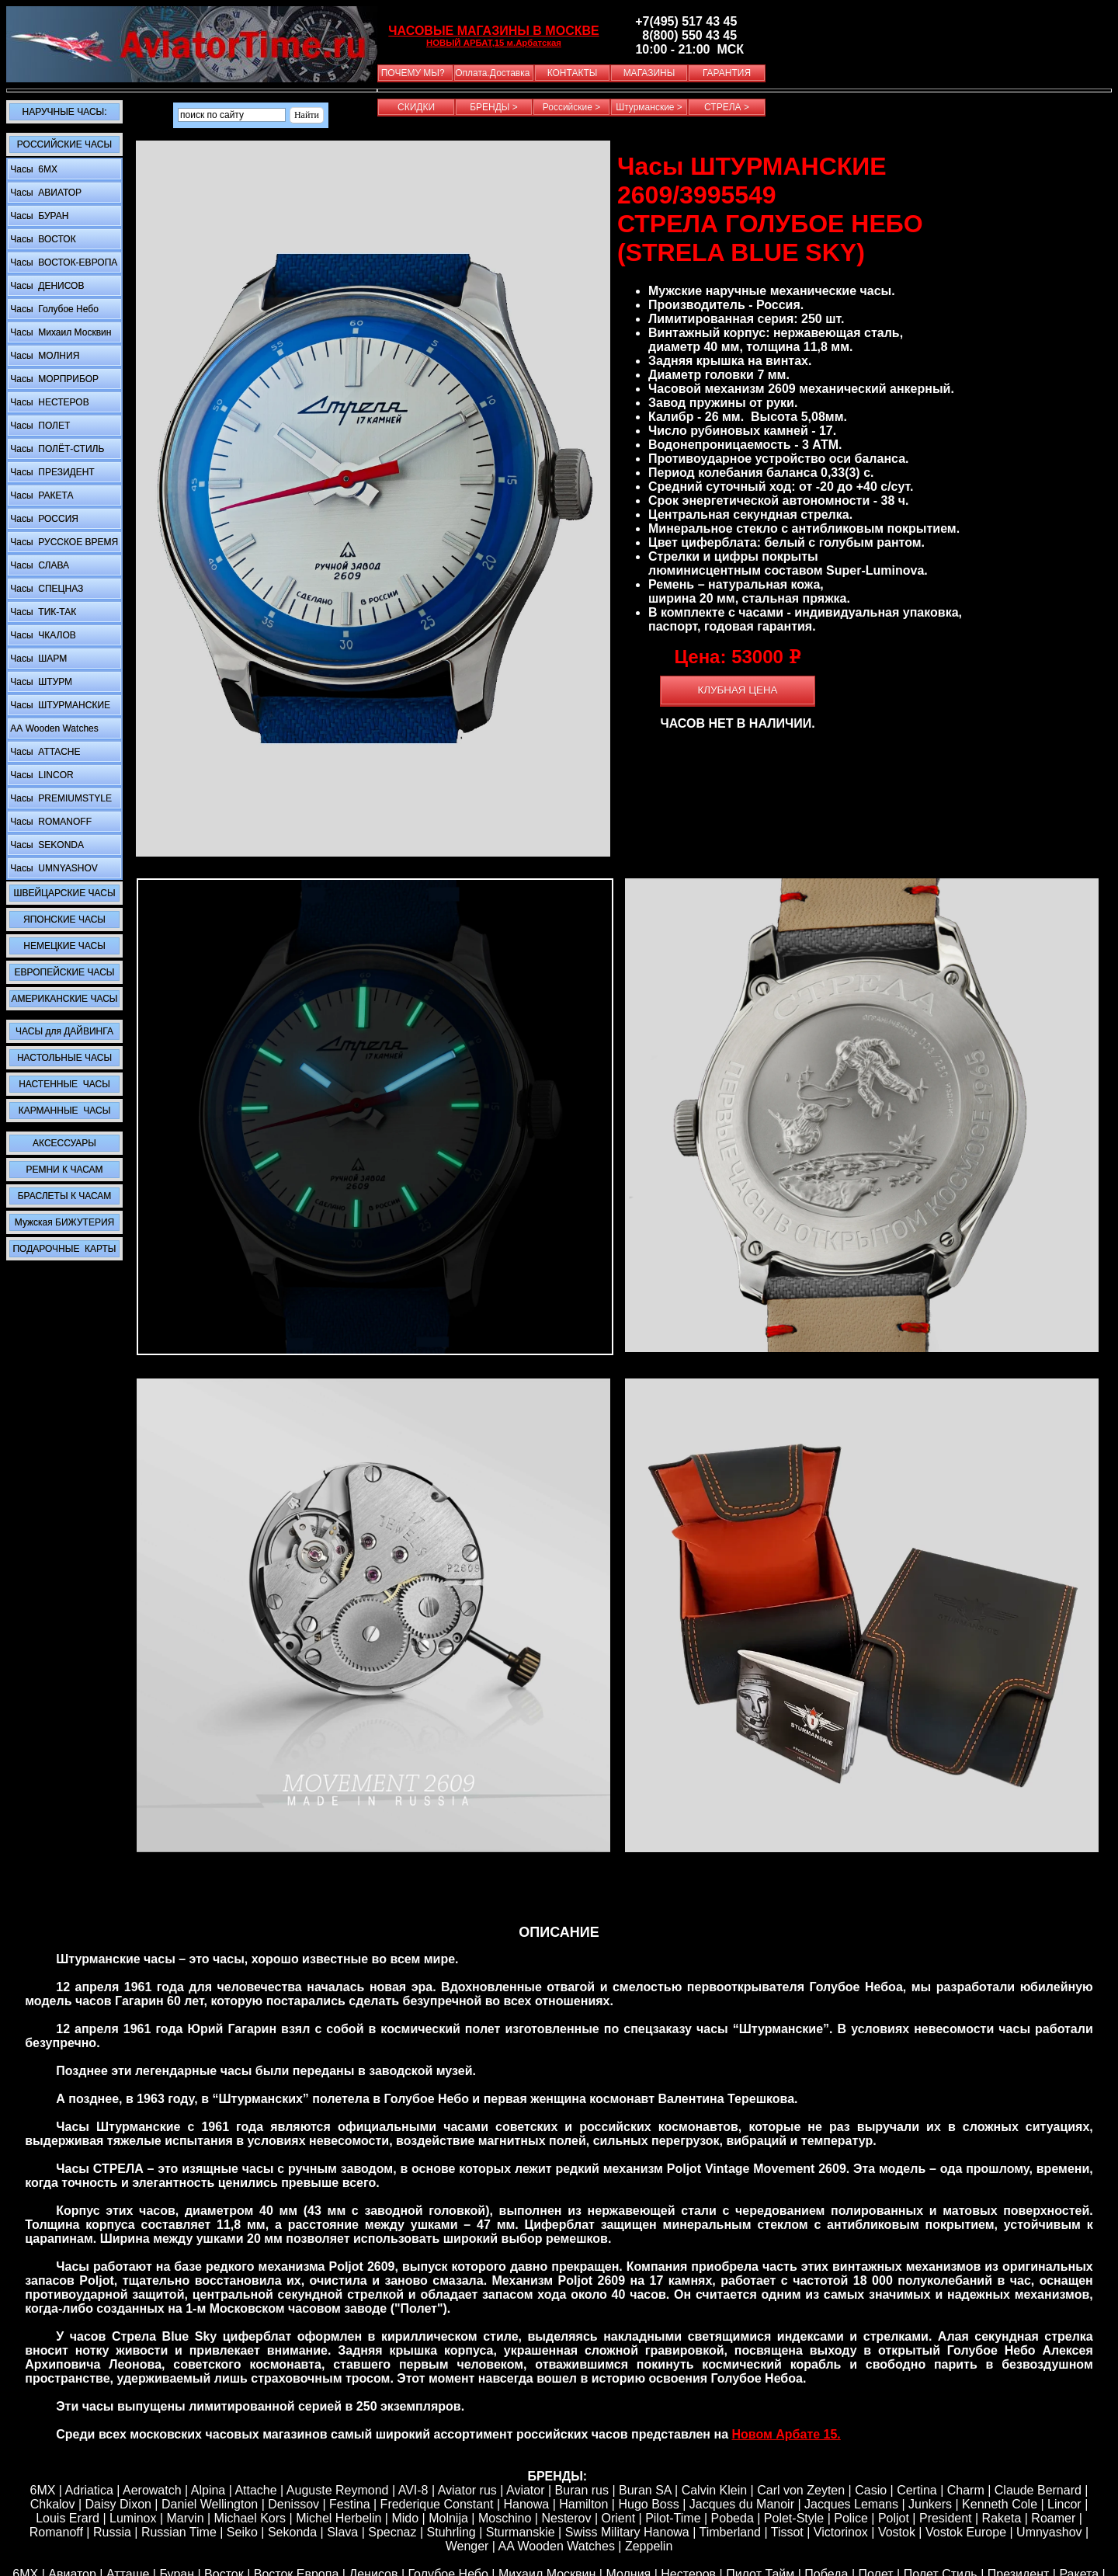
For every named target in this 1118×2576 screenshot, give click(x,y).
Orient (619, 2518)
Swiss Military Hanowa (627, 2532)
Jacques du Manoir (741, 2504)
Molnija (448, 2518)
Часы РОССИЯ (43, 518)
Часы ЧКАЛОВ (42, 635)
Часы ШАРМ (37, 658)
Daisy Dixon (118, 2504)
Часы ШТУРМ (40, 681)
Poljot (893, 2518)
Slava (342, 2532)
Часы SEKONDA (46, 845)
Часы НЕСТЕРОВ (48, 402)
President (945, 2518)
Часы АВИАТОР (45, 192)
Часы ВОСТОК (42, 239)
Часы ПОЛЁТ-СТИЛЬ (56, 448)
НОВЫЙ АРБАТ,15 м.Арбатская (493, 42)
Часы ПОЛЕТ (39, 425)
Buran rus (582, 2490)
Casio (871, 2490)
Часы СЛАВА (38, 565)
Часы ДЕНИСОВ (46, 285)
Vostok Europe (965, 2532)
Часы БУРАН (38, 215)
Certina (917, 2490)
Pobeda (732, 2518)
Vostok (896, 2532)
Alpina (208, 2490)
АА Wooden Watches (53, 728)
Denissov (293, 2504)
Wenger (467, 2546)
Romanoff (56, 2532)
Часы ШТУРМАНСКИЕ (59, 705)
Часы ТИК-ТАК (42, 612)
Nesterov (566, 2518)
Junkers (930, 2504)
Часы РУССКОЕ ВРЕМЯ (63, 542)
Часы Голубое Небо (53, 309)
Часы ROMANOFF (50, 821)
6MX (42, 2490)
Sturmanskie (520, 2532)
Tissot (787, 2532)
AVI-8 (413, 2490)
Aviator (525, 2490)
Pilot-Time (672, 2518)
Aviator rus (467, 2490)
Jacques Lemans (851, 2504)
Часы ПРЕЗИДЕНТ (51, 472)
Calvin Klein (714, 2490)
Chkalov (52, 2504)
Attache (254, 2490)
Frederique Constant (437, 2504)
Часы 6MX (32, 169)
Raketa (1002, 2518)
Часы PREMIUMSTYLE (60, 798)
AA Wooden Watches (556, 2546)
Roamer (1053, 2518)
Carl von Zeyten (801, 2490)
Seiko (242, 2532)
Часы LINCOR (41, 775)
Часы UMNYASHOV (53, 868)
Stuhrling (451, 2532)
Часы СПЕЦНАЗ (45, 588)
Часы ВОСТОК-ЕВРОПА (62, 262)
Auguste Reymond (337, 2490)
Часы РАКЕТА (40, 495)
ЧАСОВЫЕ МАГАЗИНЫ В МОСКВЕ (493, 30)
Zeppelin (648, 2546)
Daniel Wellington (209, 2504)
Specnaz (392, 2532)
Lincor (1064, 2504)
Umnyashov (1049, 2532)
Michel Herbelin (338, 2518)
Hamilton (583, 2504)
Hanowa (527, 2504)
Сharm (965, 2490)
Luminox (132, 2518)
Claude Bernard (1038, 2490)
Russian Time (179, 2532)
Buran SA (645, 2490)
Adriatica (89, 2490)
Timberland (730, 2532)
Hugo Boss (648, 2504)
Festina (349, 2504)
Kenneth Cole (999, 2504)
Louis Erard (67, 2518)
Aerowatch (152, 2490)
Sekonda (292, 2532)
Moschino (504, 2518)
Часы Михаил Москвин (59, 332)
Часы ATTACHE (44, 751)
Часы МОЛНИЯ (43, 355)
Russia (112, 2532)
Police (851, 2518)
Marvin (185, 2518)
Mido (404, 2518)
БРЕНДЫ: (557, 2476)
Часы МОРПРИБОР (53, 379)
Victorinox (841, 2532)
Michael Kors (250, 2518)
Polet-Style (794, 2518)
